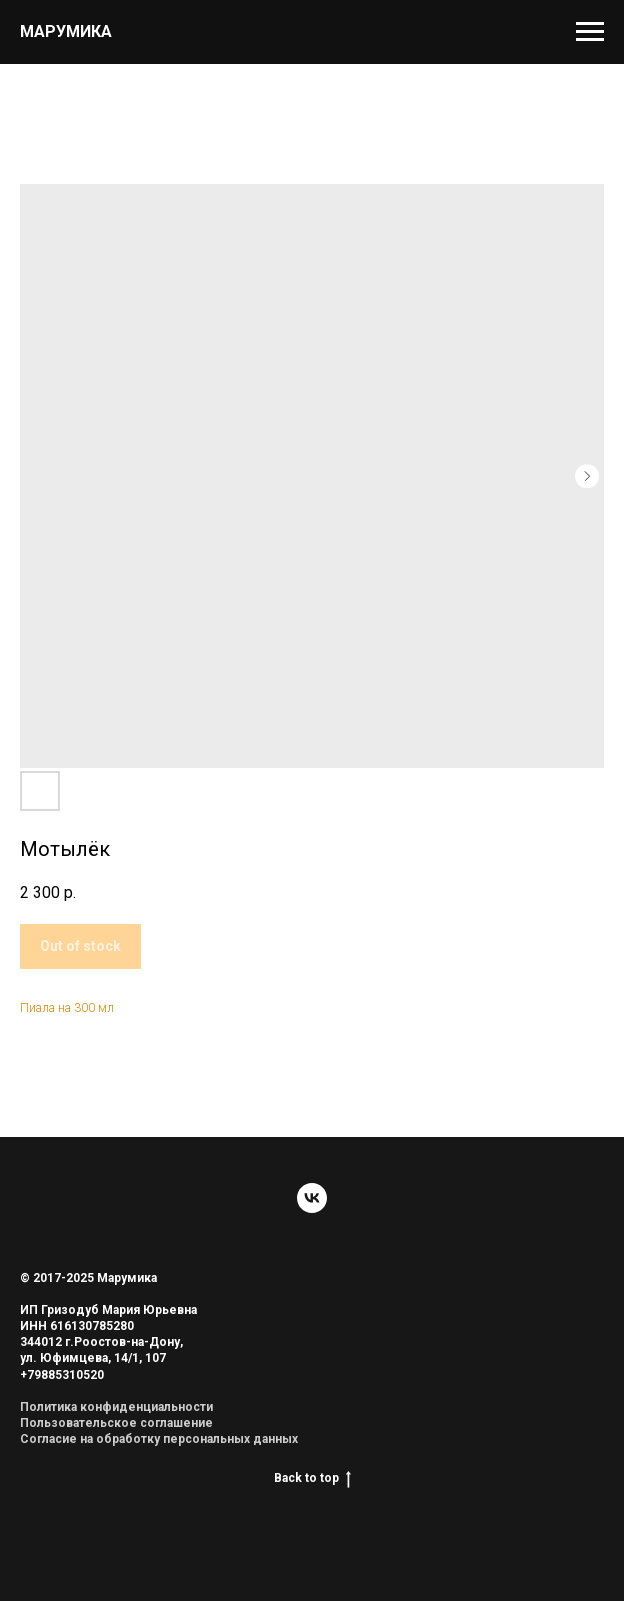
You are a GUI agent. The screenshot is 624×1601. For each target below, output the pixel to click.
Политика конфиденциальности (116, 1407)
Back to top (312, 1478)
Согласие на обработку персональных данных (159, 1439)
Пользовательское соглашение (116, 1423)
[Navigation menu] (590, 32)
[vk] (312, 1198)
